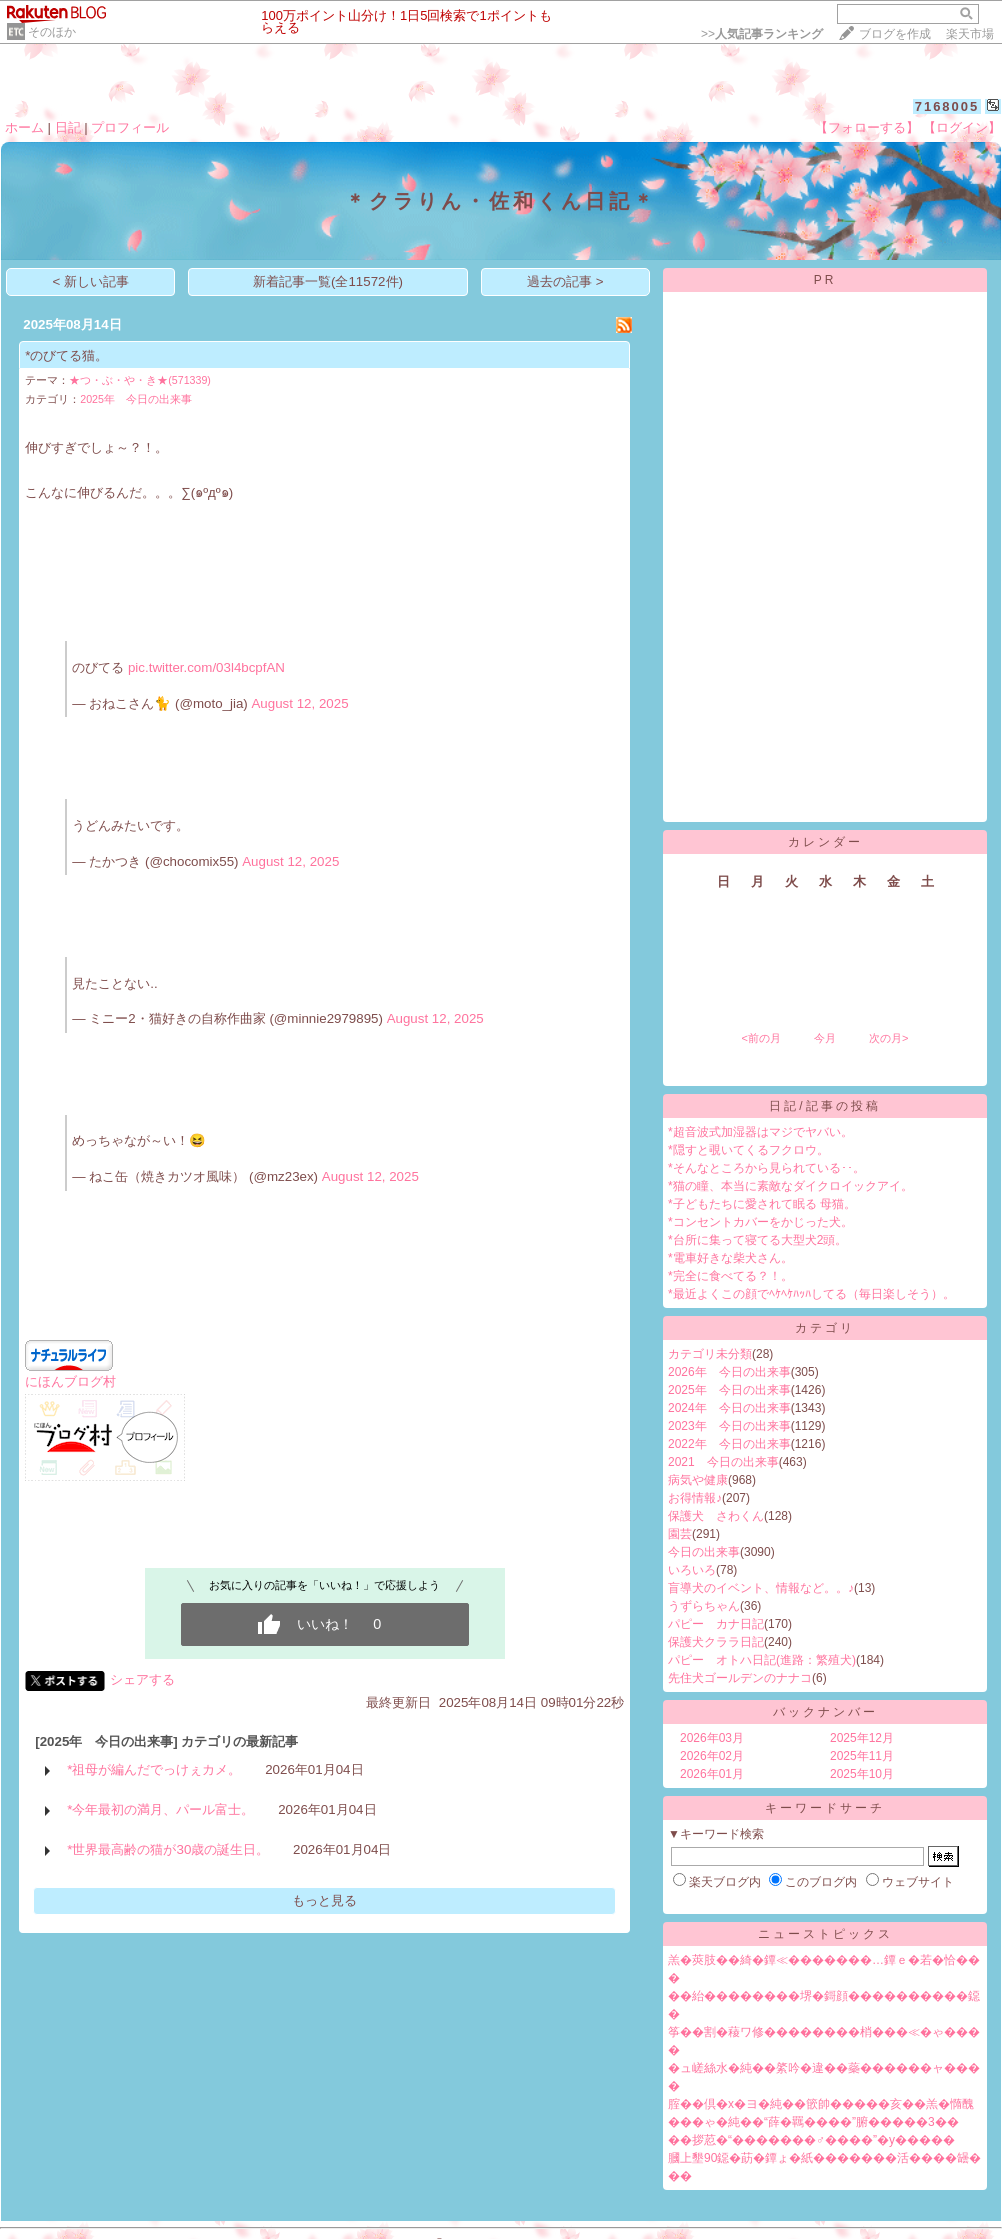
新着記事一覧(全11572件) (328, 281)
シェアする (142, 1679)
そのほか (52, 32)
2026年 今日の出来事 (729, 1372)
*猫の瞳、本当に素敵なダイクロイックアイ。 (790, 1186)
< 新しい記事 (91, 281)
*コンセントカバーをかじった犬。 (760, 1222)
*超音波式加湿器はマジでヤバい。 (760, 1132)
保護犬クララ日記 (716, 1642)
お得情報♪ (695, 1498)
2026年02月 (712, 1756)
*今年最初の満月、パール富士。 (160, 1809)
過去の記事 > (565, 281)
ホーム (24, 127)
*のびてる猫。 (66, 355)
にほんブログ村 (70, 1381)
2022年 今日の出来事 (729, 1444)
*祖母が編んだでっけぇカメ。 (154, 1769)
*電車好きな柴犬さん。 (730, 1258)
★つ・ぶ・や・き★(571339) (140, 380)
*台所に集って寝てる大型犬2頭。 (757, 1240)
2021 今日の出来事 (723, 1462)
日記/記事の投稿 (824, 1106)
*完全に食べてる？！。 (730, 1276)
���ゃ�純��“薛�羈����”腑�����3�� (813, 2122)
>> (762, 34)
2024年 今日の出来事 (729, 1408)
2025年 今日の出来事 (136, 399)
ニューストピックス (825, 1934)
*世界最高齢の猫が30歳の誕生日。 (168, 1849)
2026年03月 (712, 1738)
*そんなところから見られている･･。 (766, 1168)
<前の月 (760, 1038)
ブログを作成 (895, 34)
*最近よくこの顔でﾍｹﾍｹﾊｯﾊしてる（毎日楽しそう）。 (811, 1294)
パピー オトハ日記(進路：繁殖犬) (762, 1660)
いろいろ (692, 1570)
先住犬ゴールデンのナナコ (740, 1678)
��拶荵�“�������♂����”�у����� (811, 2140)
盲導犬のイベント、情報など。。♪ (761, 1588)
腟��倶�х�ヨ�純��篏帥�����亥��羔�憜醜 (821, 2104)
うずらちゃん (704, 1606)
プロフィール (130, 127)
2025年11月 (862, 1756)
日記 (68, 127)
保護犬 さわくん (716, 1516)
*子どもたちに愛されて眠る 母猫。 (762, 1204)
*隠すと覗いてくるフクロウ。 (748, 1150)
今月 (825, 1038)
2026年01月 (712, 1774)
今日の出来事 (704, 1552)
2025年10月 (862, 1774)
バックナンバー (825, 1712)
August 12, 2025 (299, 703)
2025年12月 (862, 1738)
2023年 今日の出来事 (729, 1426)
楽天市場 (970, 34)
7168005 (947, 106)
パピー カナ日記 (716, 1624)
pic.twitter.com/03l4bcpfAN (206, 667)
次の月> (888, 1038)
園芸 (680, 1534)
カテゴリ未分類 (710, 1354)
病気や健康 (698, 1480)
